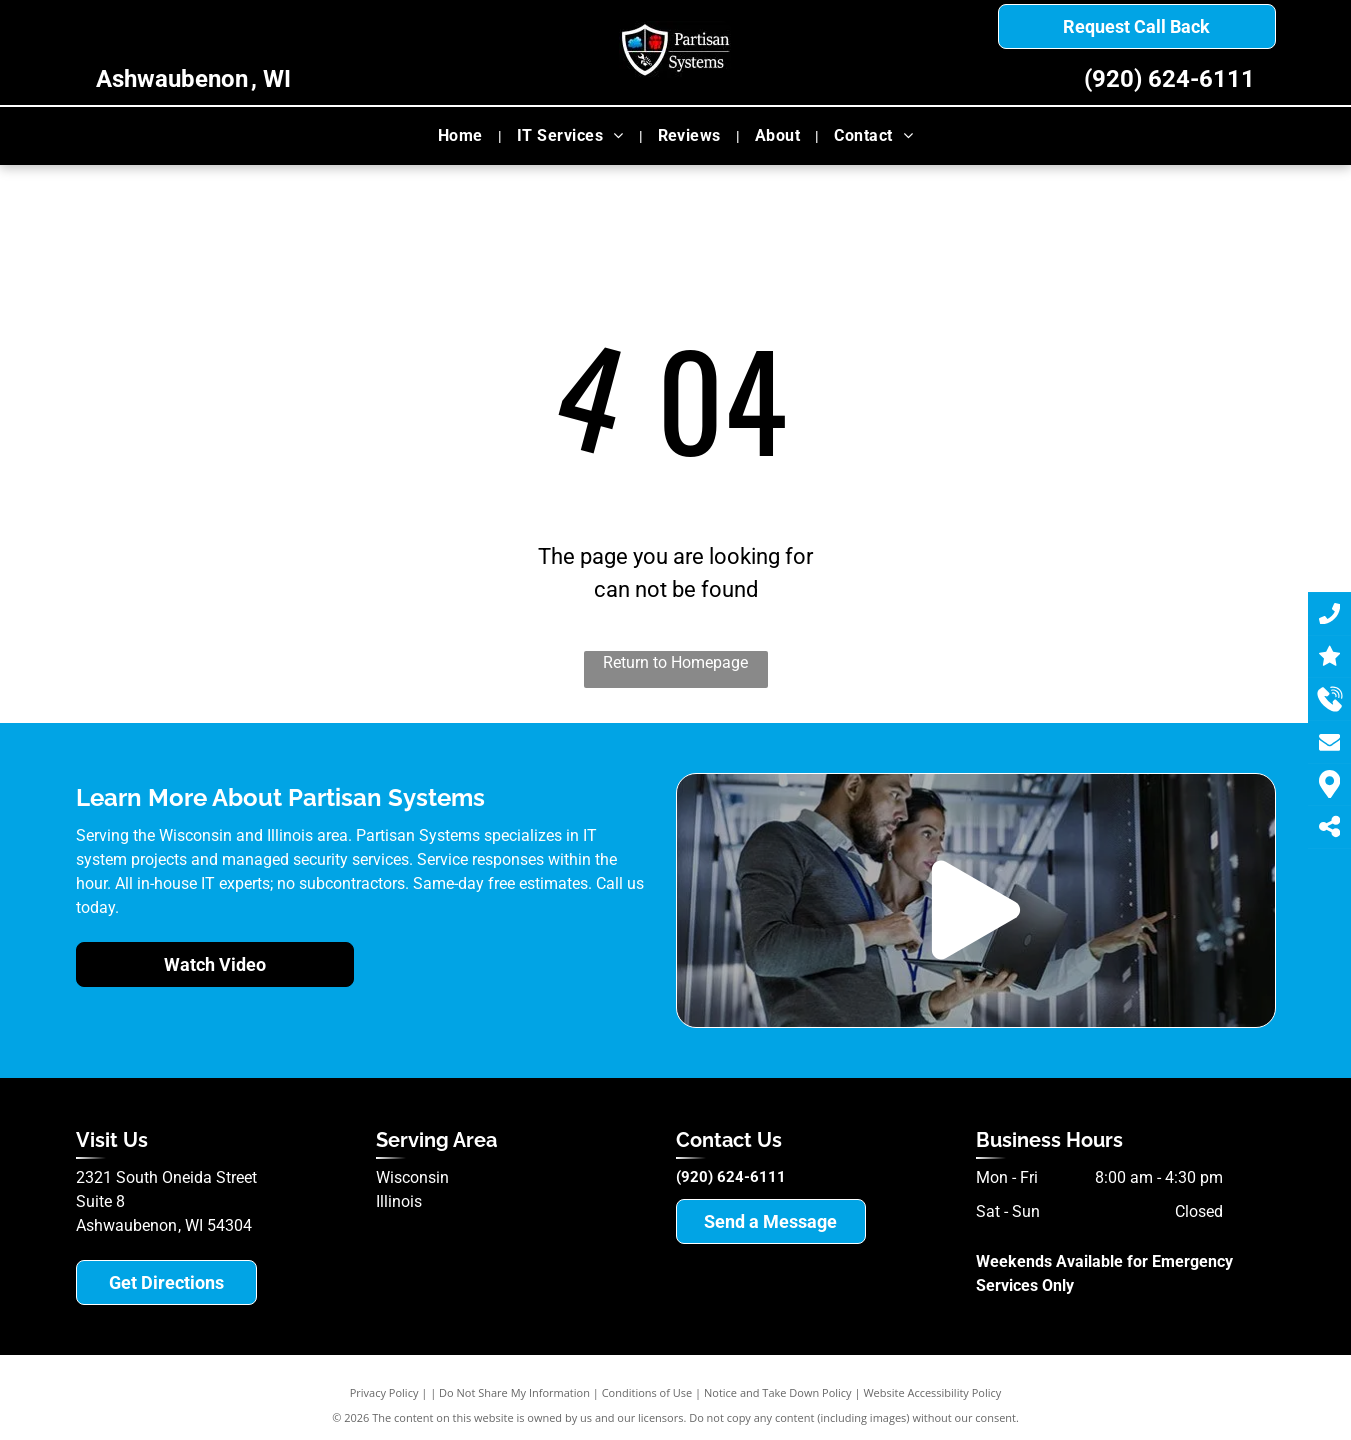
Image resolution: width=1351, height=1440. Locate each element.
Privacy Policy (384, 1392)
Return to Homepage (675, 662)
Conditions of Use (647, 1392)
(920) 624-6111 (1169, 79)
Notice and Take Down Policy (778, 1392)
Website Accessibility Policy (932, 1392)
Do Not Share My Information (514, 1392)
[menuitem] (462, 136)
